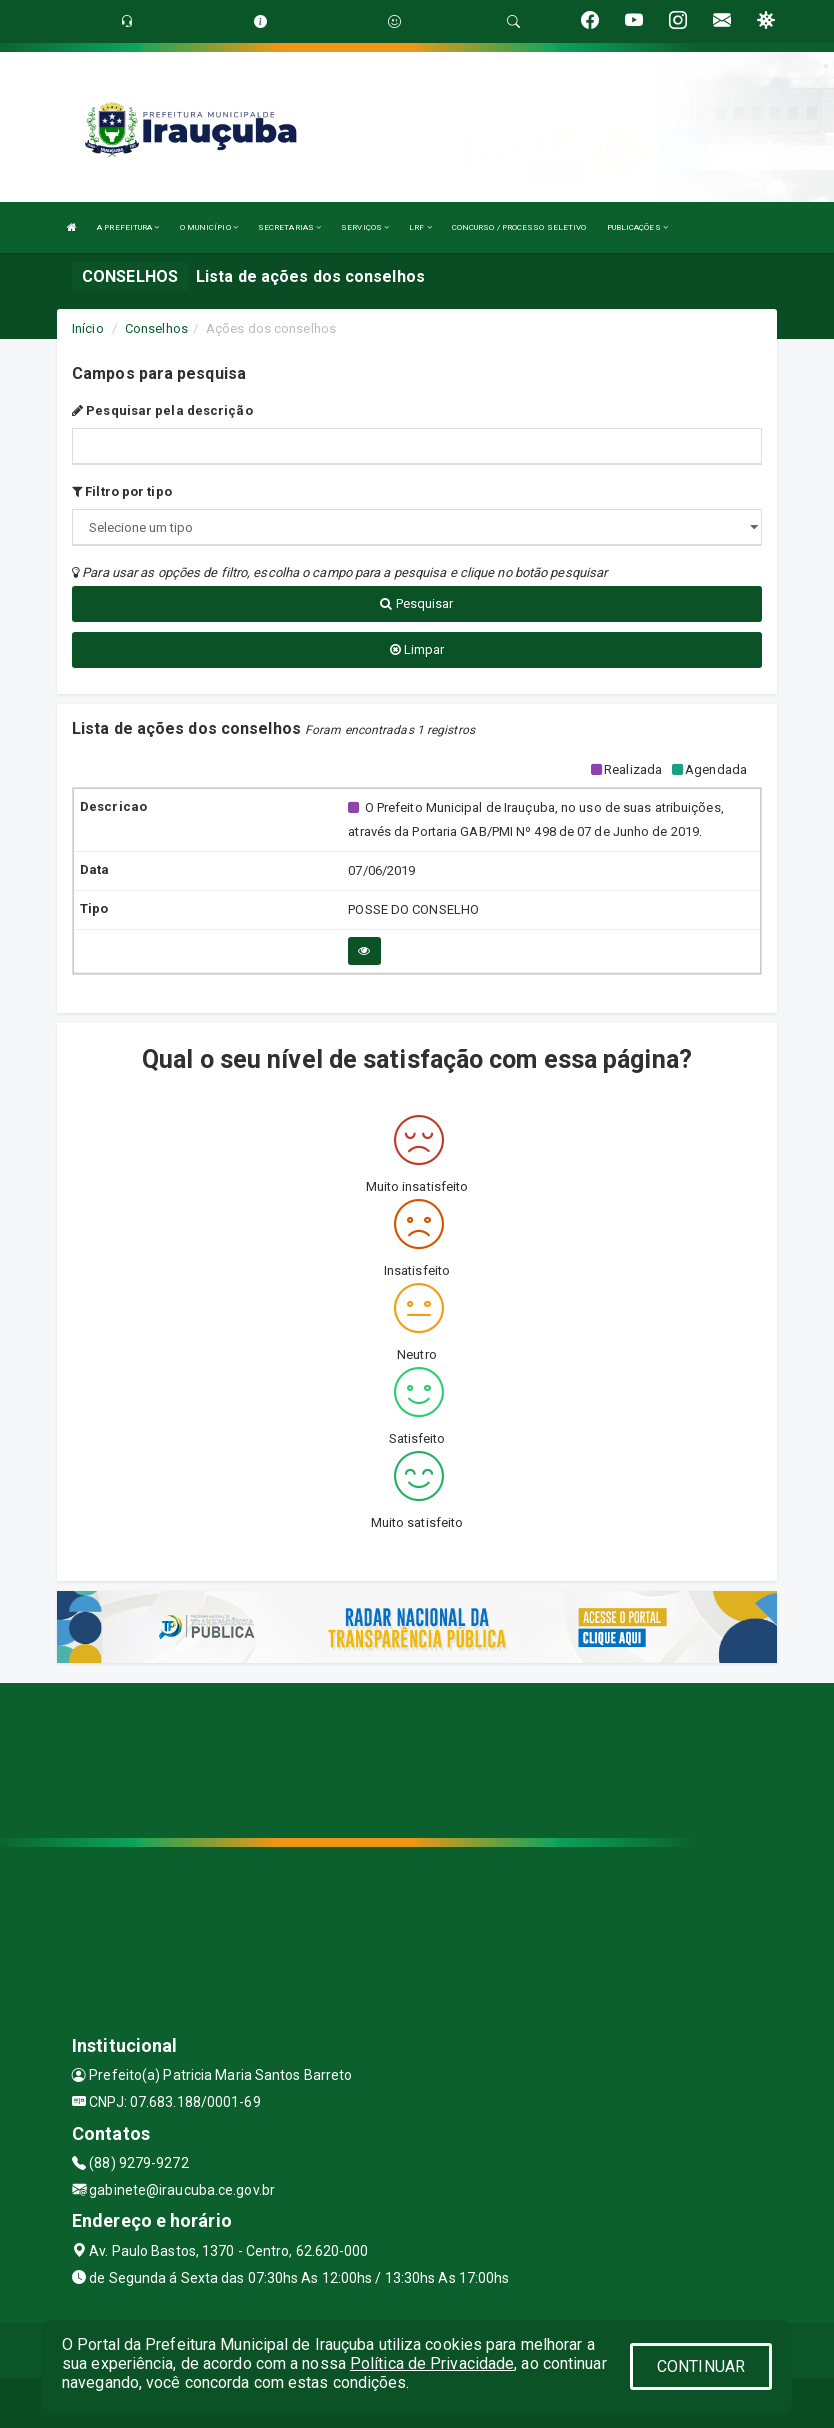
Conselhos (156, 328)
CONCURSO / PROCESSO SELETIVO (519, 227)
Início (88, 328)
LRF (420, 227)
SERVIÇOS (365, 227)
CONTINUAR (701, 2366)
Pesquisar (416, 603)
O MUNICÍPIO (209, 227)
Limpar (417, 649)
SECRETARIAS (289, 227)
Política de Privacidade (432, 2363)
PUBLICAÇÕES (637, 227)
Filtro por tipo (122, 491)
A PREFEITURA (128, 227)
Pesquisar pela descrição (162, 410)
